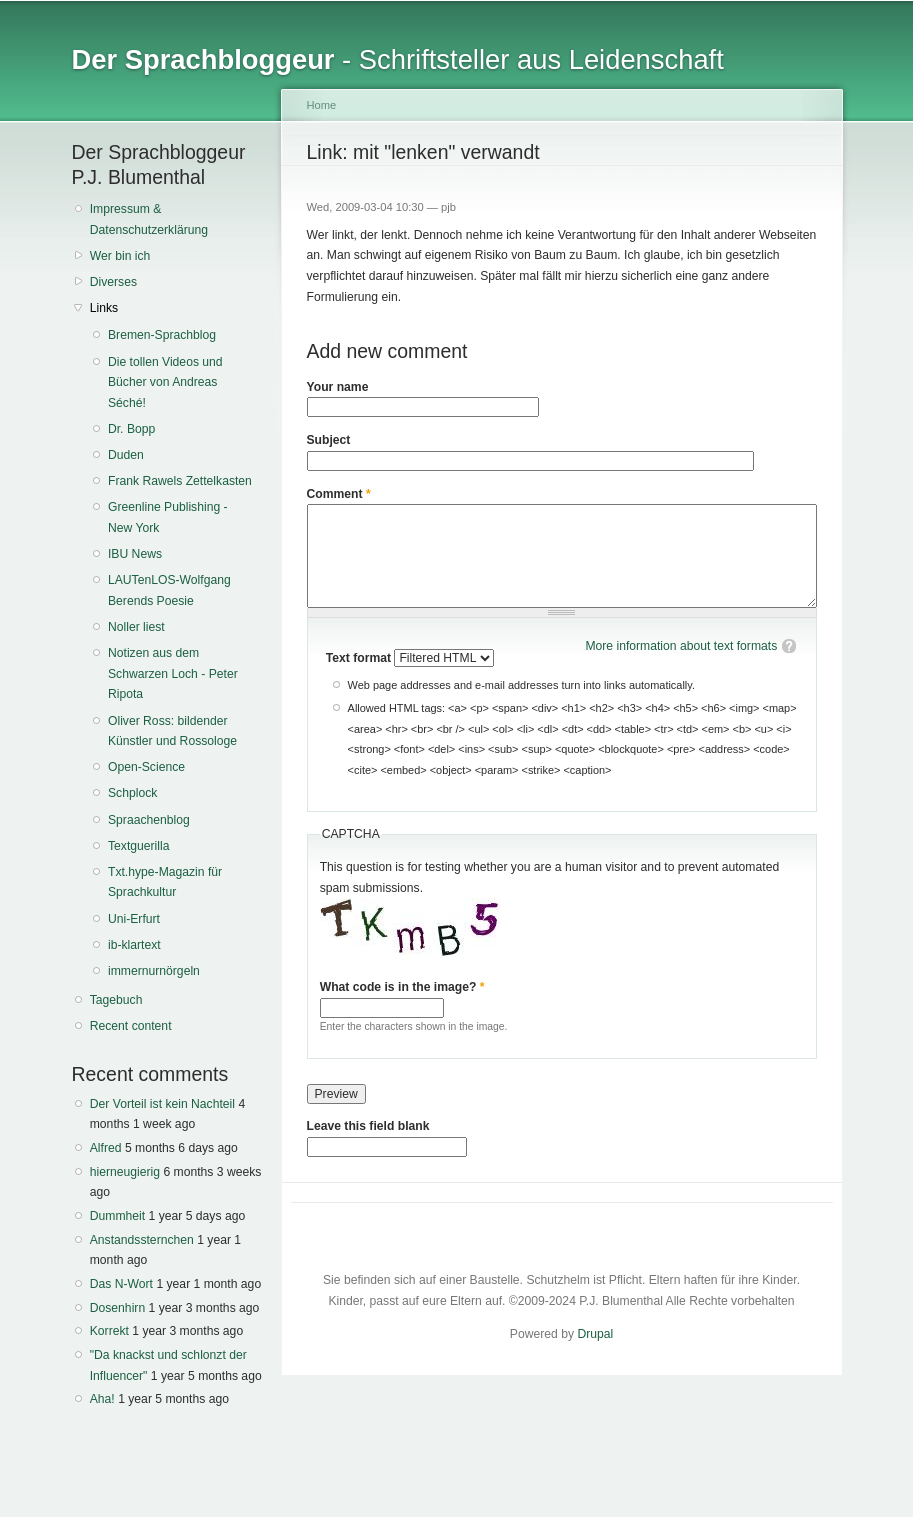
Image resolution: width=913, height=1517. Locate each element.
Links (104, 308)
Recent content (131, 1026)
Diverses (113, 282)
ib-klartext (134, 945)
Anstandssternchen (142, 1240)
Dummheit (117, 1216)
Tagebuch (116, 1000)
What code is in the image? (402, 987)
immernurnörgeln (154, 971)
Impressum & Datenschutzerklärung (149, 219)
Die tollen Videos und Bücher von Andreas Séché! (165, 382)
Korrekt (109, 1331)
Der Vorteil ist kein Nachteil (162, 1104)
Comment (339, 494)
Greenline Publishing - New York (168, 517)
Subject (329, 440)
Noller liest (136, 627)
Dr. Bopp (131, 429)
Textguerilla (139, 846)
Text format (360, 658)
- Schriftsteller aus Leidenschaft (398, 59)
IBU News (135, 554)
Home (322, 105)
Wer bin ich (120, 256)
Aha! (102, 1399)
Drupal (595, 1334)
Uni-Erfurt (134, 919)
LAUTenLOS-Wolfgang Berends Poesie (169, 590)
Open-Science (146, 767)
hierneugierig (125, 1172)
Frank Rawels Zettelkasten (180, 481)
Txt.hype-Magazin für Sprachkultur (165, 882)
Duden (126, 455)
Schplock (132, 793)
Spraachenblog (149, 820)
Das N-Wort (121, 1284)
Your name (338, 387)
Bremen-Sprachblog (162, 335)
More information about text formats (681, 646)
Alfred (106, 1148)
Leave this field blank (368, 1126)
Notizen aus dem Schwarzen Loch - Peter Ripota (173, 673)
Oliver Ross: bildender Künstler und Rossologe (172, 731)
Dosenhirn (117, 1308)
